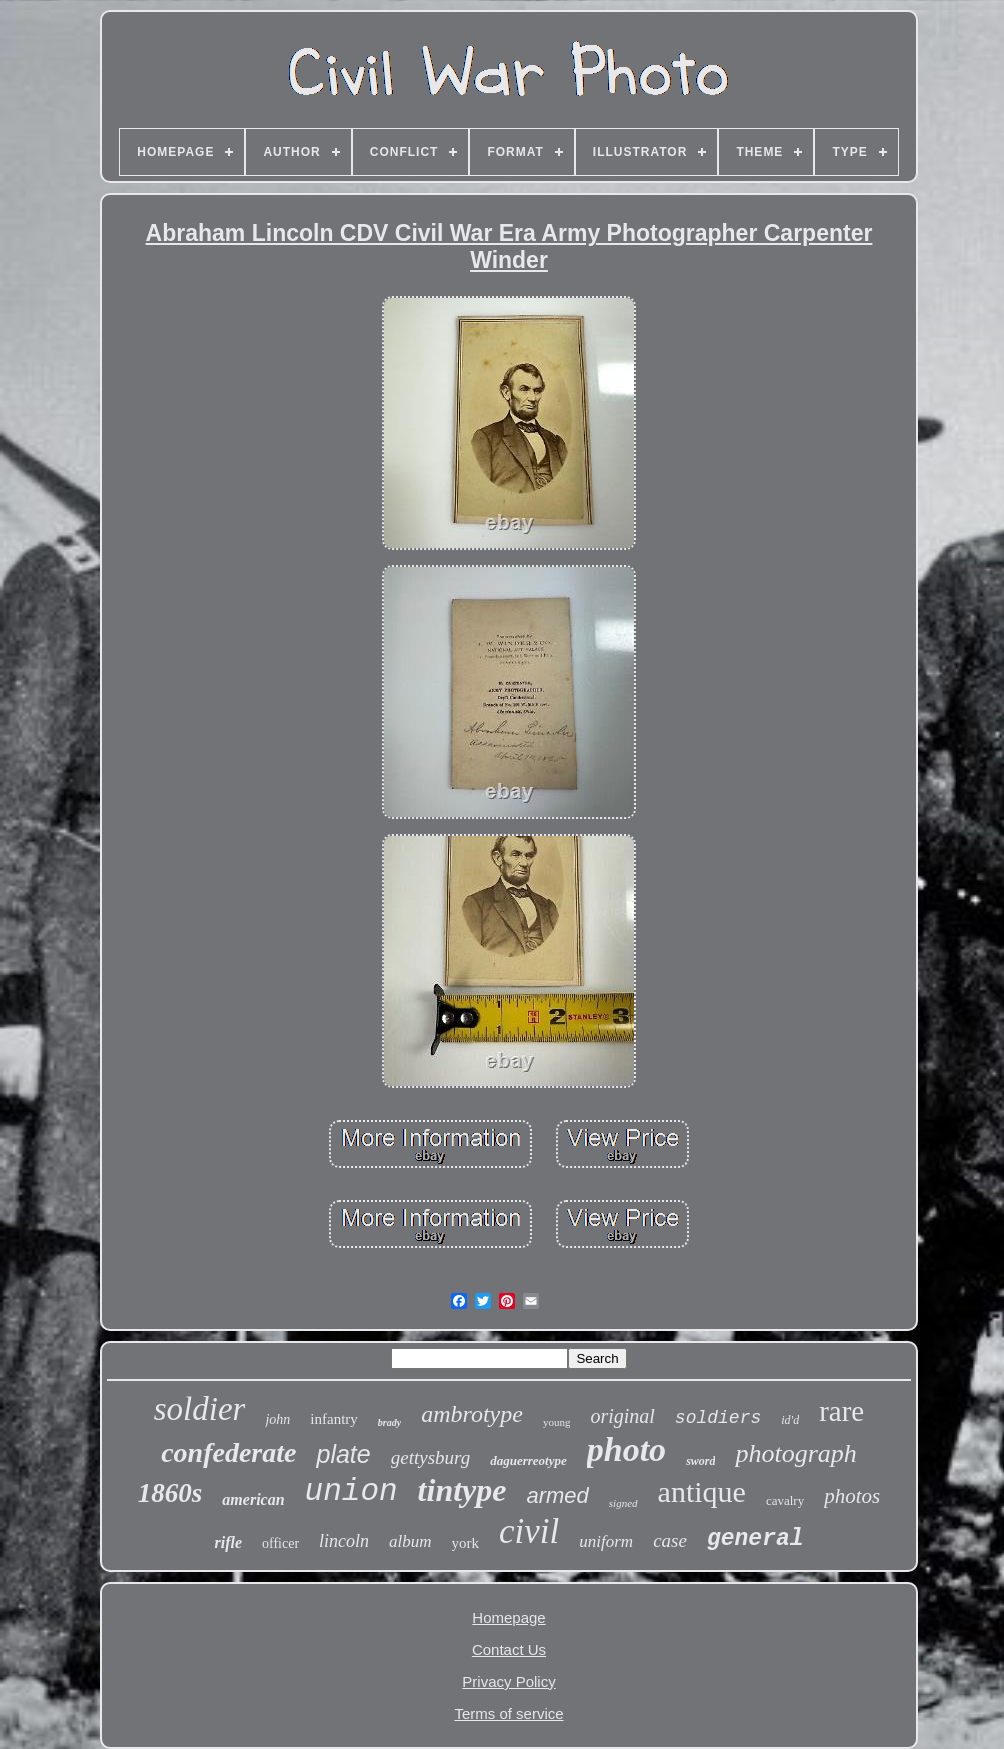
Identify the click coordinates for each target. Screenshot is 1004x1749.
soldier (200, 1409)
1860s (170, 1493)
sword (700, 1461)
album (410, 1541)
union (351, 1491)
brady (389, 1422)
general (755, 1539)
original (622, 1416)
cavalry (785, 1500)
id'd (790, 1420)
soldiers (718, 1418)
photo (626, 1449)
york (466, 1543)
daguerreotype (528, 1460)
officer (280, 1543)
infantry (333, 1419)
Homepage (508, 1617)
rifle (228, 1542)
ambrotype (472, 1414)
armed (557, 1495)
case (670, 1540)
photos (852, 1496)
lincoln (344, 1541)
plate (343, 1454)
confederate (228, 1452)
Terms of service (508, 1713)
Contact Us (509, 1649)
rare (841, 1411)
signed (623, 1503)
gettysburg (431, 1457)
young (557, 1422)
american (253, 1499)
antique (702, 1491)
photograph (795, 1453)
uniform (606, 1541)
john (277, 1419)
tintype (462, 1490)
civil (529, 1531)
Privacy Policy (508, 1681)
